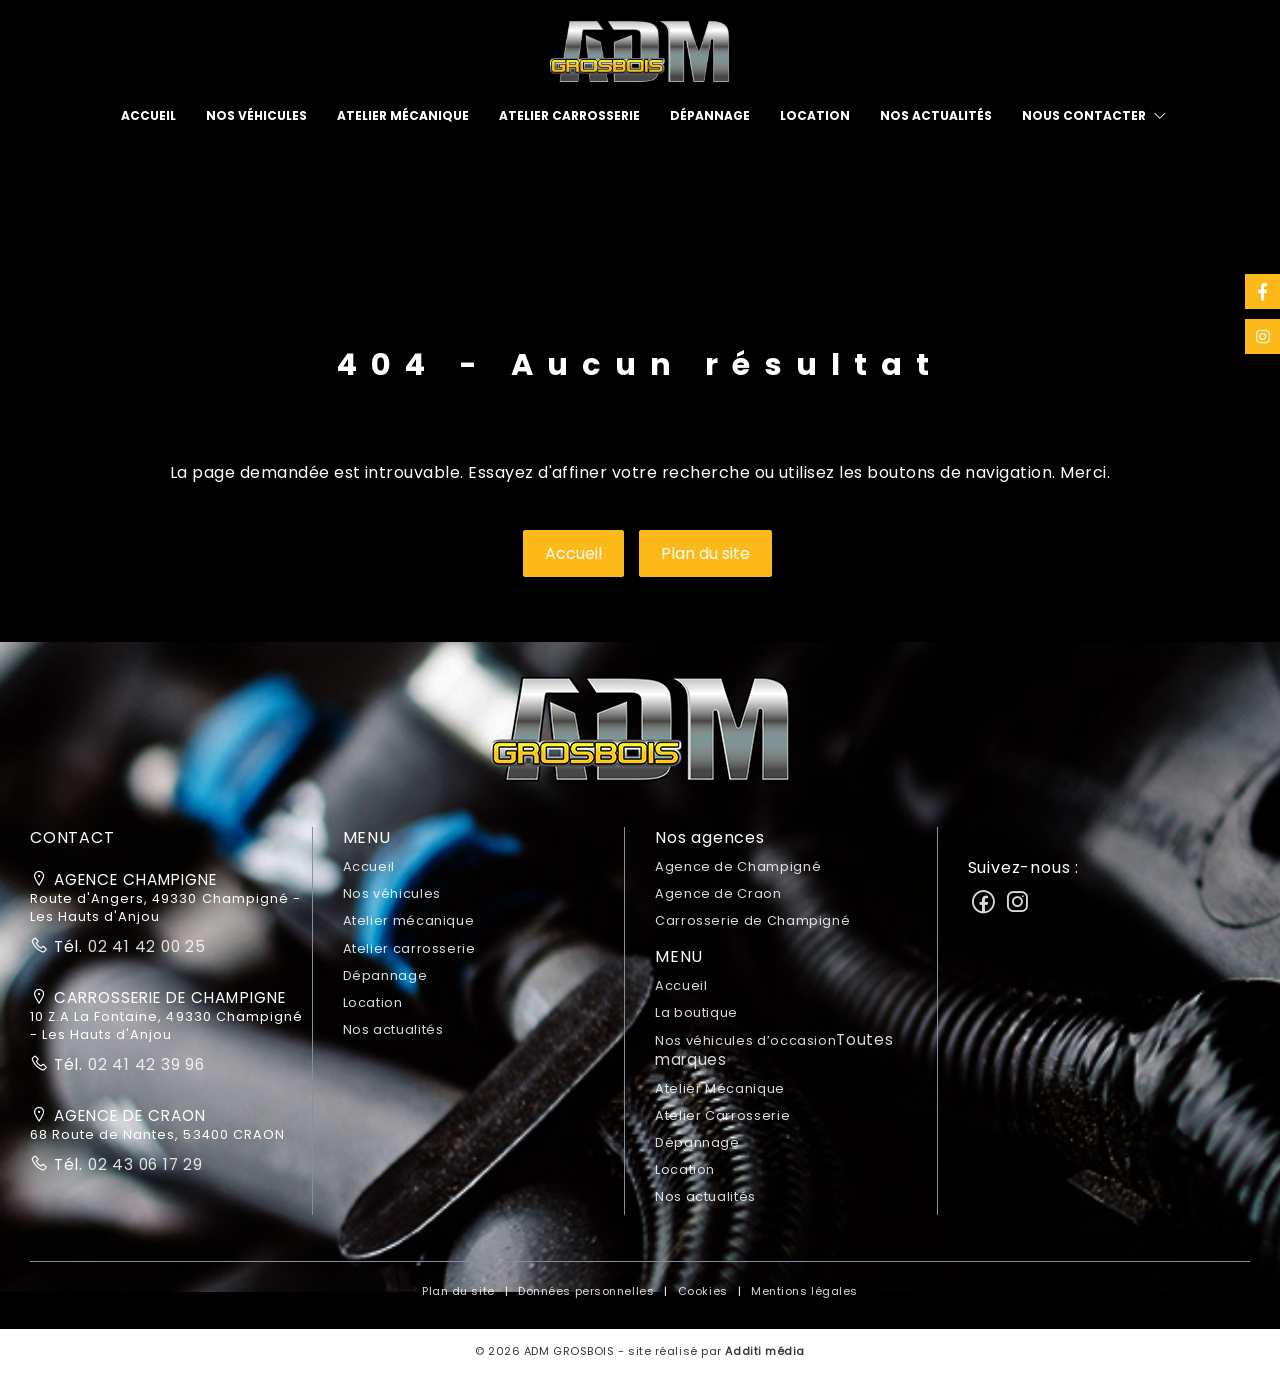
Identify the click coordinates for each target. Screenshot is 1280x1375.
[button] (640, 735)
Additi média (765, 1351)
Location (815, 115)
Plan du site (705, 553)
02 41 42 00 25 (144, 946)
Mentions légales (804, 1291)
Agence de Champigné (738, 866)
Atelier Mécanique (720, 1088)
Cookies (703, 1291)
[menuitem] (148, 116)
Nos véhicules (256, 115)
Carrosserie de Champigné (752, 920)
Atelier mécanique (403, 115)
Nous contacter (1084, 115)
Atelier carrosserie (569, 115)
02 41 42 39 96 (144, 1064)
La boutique (696, 1012)
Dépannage (710, 115)
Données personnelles (586, 1291)
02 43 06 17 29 (143, 1164)
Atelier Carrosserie (722, 1115)
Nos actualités (936, 115)
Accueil (148, 115)
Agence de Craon (718, 893)
